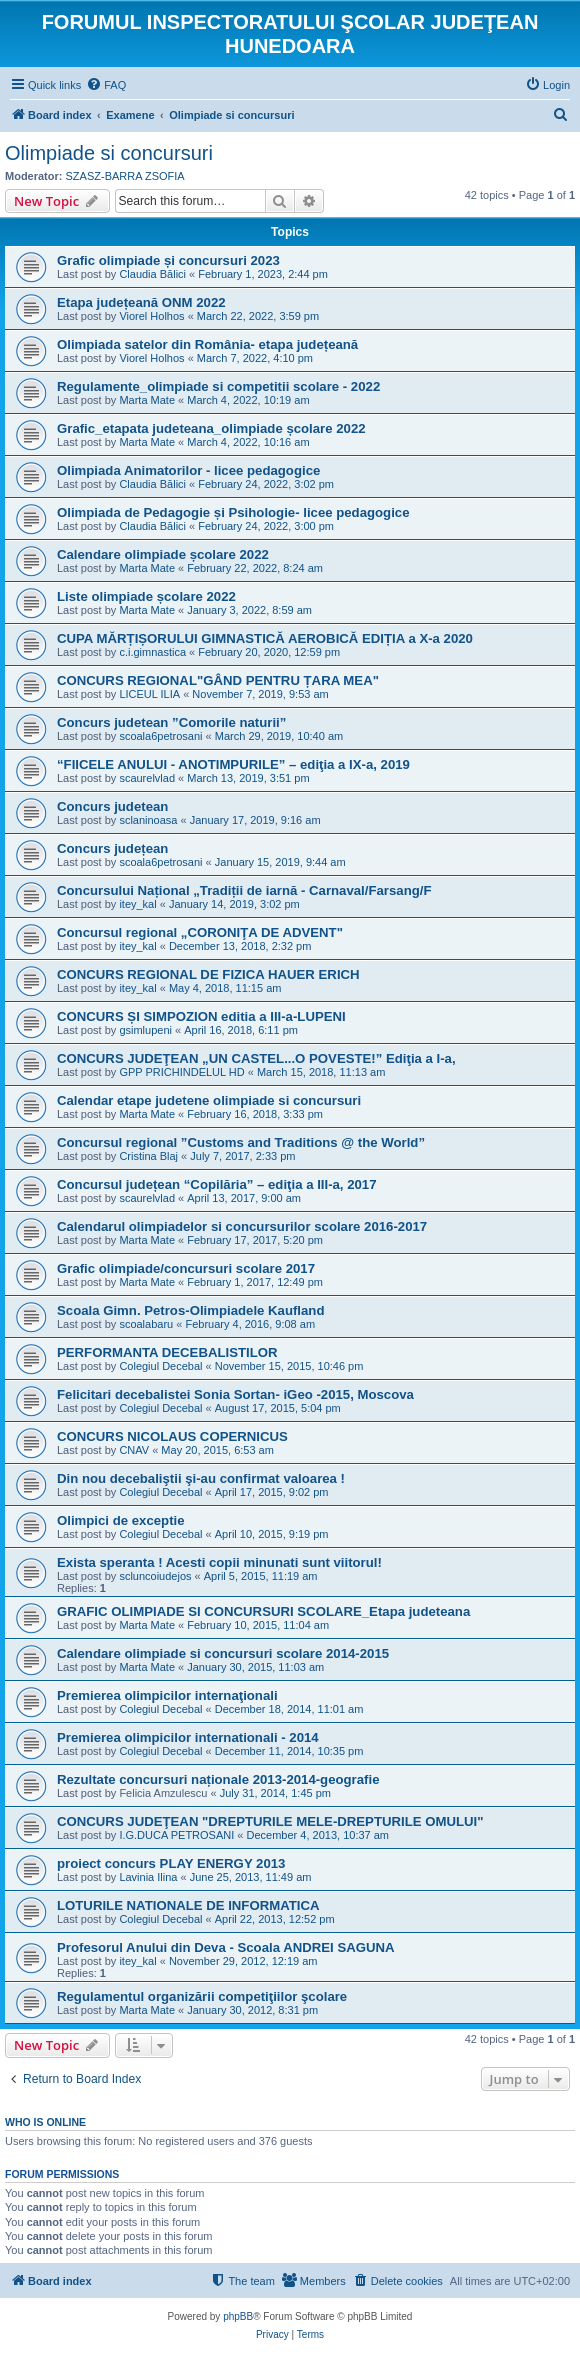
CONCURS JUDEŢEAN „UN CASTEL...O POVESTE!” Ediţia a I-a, (256, 1058)
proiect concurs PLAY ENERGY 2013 (171, 1863)
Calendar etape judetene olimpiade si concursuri (209, 1100)
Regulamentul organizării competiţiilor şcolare (202, 1996)
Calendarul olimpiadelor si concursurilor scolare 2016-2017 (242, 1226)
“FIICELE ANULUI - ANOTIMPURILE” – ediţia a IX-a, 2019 (233, 764)
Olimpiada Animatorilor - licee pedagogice (188, 470)
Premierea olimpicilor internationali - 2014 (188, 1737)
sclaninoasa (148, 820)
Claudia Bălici (152, 274)
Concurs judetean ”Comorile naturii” (171, 722)
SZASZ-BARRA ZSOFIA (125, 176)
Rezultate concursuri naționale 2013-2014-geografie (218, 1779)
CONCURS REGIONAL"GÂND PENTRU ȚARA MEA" (218, 680)
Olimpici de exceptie (121, 1520)
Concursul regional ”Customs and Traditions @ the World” (241, 1142)
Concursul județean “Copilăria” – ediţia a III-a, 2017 (217, 1184)
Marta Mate (147, 400)
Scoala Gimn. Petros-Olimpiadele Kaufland (190, 1310)
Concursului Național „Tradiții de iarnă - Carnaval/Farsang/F (244, 890)
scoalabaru (146, 1324)
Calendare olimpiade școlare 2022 (163, 554)
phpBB (238, 2316)
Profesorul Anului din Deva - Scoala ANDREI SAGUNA (226, 1947)
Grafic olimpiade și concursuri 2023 (168, 260)
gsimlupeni (145, 1030)
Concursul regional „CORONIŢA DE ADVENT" (200, 932)
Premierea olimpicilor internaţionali (167, 1695)
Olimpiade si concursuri (109, 153)
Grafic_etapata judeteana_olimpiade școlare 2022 (211, 428)
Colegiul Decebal (160, 1366)
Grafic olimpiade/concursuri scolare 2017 (186, 1268)
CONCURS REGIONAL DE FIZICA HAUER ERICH (208, 974)
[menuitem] (106, 85)
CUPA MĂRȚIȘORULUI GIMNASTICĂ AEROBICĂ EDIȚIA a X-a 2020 (265, 638)
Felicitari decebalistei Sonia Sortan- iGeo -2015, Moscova (235, 1394)
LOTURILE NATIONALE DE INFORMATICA (188, 1905)
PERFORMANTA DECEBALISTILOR (167, 1352)
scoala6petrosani (160, 736)
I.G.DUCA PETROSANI (176, 1835)
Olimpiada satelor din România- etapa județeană (207, 344)
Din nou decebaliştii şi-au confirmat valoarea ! (201, 1478)
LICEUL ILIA (149, 694)
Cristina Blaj (148, 1156)
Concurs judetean (112, 806)
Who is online (45, 2122)
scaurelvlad (147, 778)
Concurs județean (112, 848)
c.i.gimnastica (152, 652)
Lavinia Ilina (148, 1877)
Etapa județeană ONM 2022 (141, 302)
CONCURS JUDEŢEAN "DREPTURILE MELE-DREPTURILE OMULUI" (270, 1821)
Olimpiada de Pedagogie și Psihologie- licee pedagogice (233, 512)
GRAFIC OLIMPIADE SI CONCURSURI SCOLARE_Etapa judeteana (263, 1611)
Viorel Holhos (151, 316)
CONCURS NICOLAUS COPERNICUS (172, 1436)
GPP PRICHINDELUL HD (181, 1072)
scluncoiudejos (155, 1576)
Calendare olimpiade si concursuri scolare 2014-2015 (223, 1653)
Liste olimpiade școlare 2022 (146, 596)
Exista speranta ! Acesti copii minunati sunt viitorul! (219, 1562)
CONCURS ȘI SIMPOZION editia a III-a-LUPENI (201, 1016)
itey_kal (137, 904)
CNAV (134, 1450)
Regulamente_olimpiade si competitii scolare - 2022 (218, 386)
